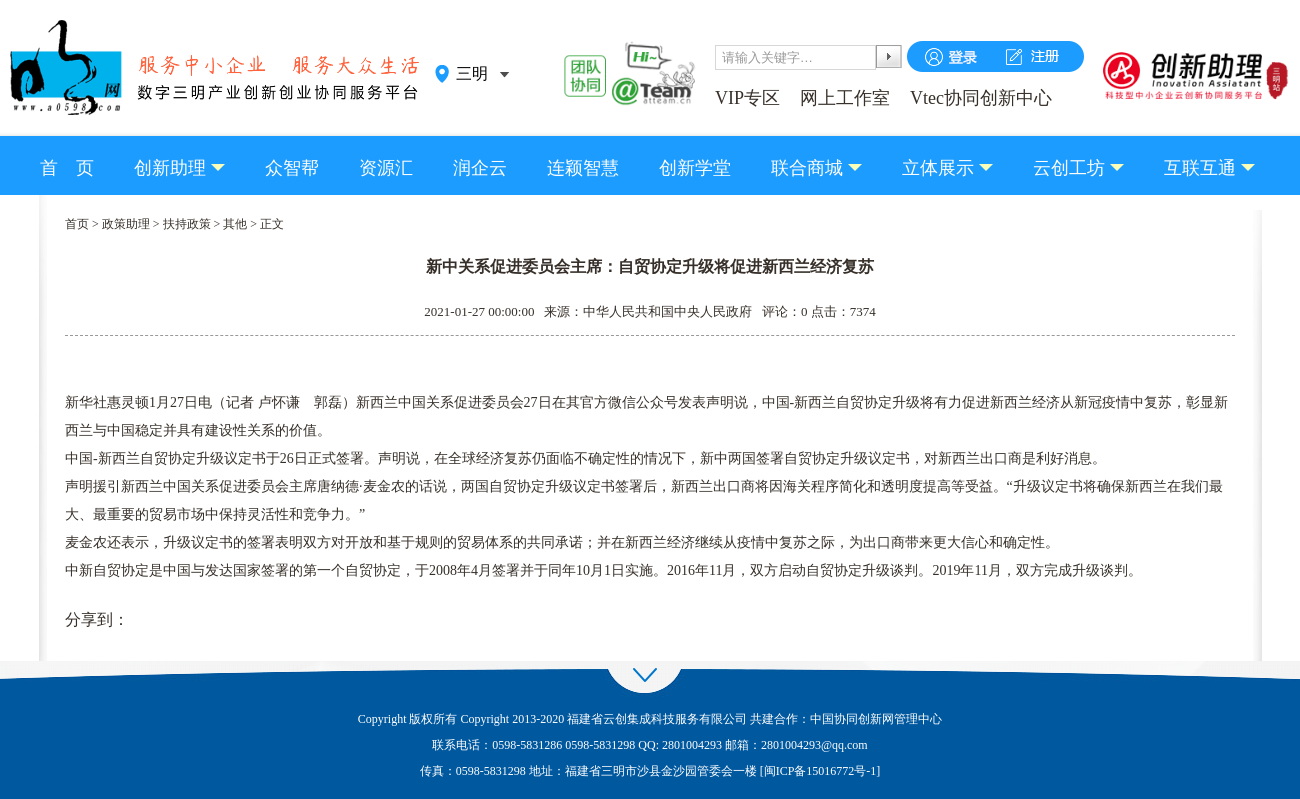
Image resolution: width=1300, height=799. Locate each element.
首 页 (67, 168)
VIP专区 (747, 98)
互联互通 (1200, 168)
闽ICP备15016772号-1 (820, 771)
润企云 (480, 168)
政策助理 (126, 224)
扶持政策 (187, 224)
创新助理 (170, 168)
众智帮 (292, 168)
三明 (472, 73)
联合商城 (807, 168)
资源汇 (386, 168)
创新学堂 (695, 168)
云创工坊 (1069, 168)
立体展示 (938, 168)
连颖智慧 (583, 168)
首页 (77, 224)
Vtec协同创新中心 (981, 98)
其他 (235, 224)
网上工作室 (845, 98)
